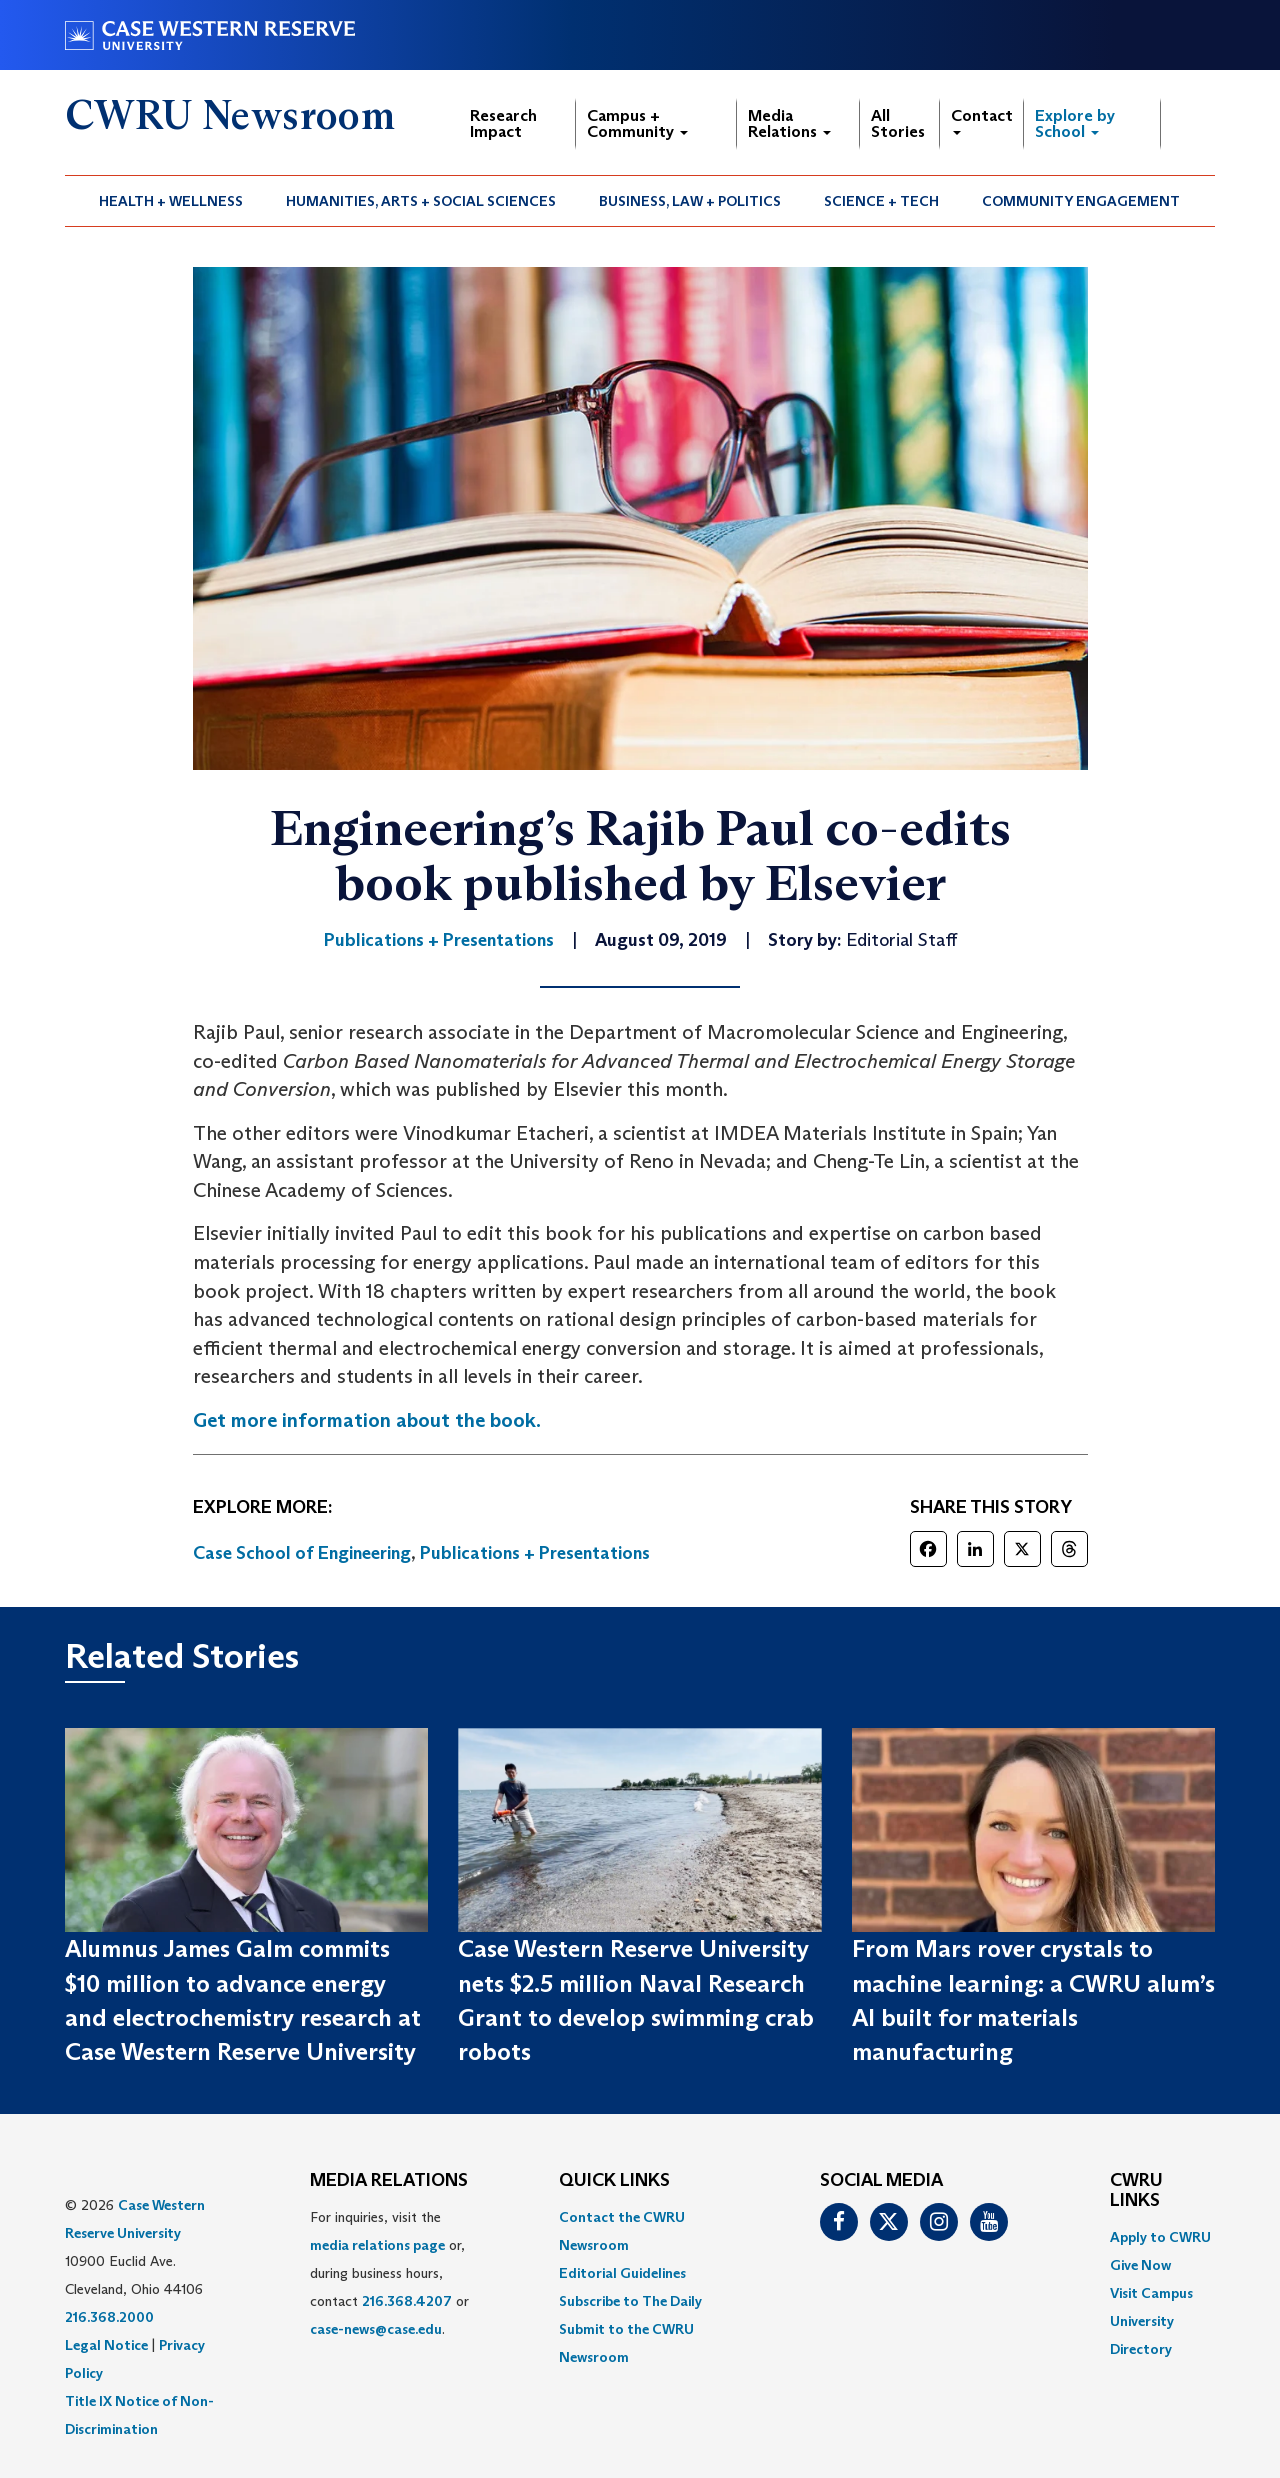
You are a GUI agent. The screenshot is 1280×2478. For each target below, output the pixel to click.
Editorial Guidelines (622, 2273)
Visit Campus (1151, 2293)
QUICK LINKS (614, 2181)
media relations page (377, 2245)
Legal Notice (106, 2345)
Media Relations (789, 123)
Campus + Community (637, 123)
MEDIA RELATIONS (389, 2181)
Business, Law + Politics (690, 201)
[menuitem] (171, 201)
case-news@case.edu (376, 2329)
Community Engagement (1081, 201)
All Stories (898, 123)
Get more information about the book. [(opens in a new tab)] (367, 1420)
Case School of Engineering (302, 1553)
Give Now (1140, 2265)
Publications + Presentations (535, 1553)
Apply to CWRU (1160, 2237)
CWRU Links (1136, 2191)
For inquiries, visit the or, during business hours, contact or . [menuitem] (389, 2273)
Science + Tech (881, 201)
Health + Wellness (171, 201)
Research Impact (503, 123)
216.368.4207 (407, 2301)
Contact (982, 120)
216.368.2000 (109, 2317)
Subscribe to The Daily (630, 2301)
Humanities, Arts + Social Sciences (421, 201)
